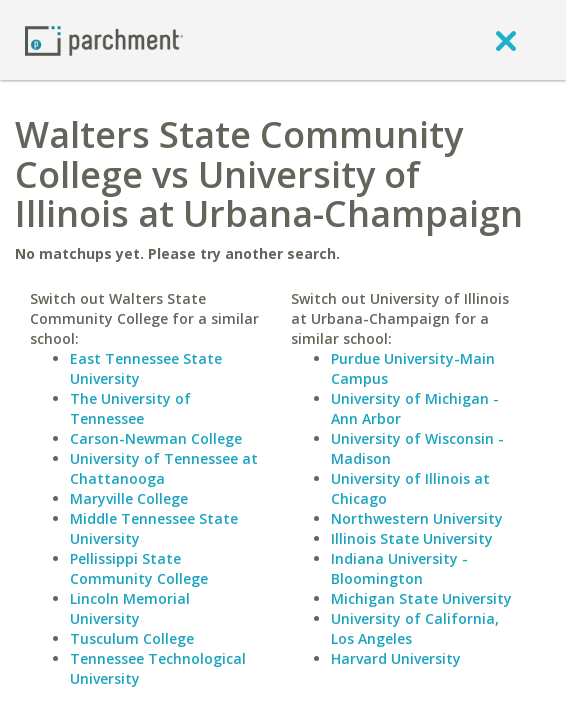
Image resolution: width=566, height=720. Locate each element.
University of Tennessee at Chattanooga (164, 468)
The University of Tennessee (130, 408)
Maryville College (129, 498)
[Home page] (104, 39)
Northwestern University (417, 518)
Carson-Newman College (156, 438)
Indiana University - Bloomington (399, 568)
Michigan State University (421, 598)
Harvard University (396, 658)
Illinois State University (412, 538)
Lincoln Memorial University (130, 608)
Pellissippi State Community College (139, 568)
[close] (506, 40)
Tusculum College (132, 638)
